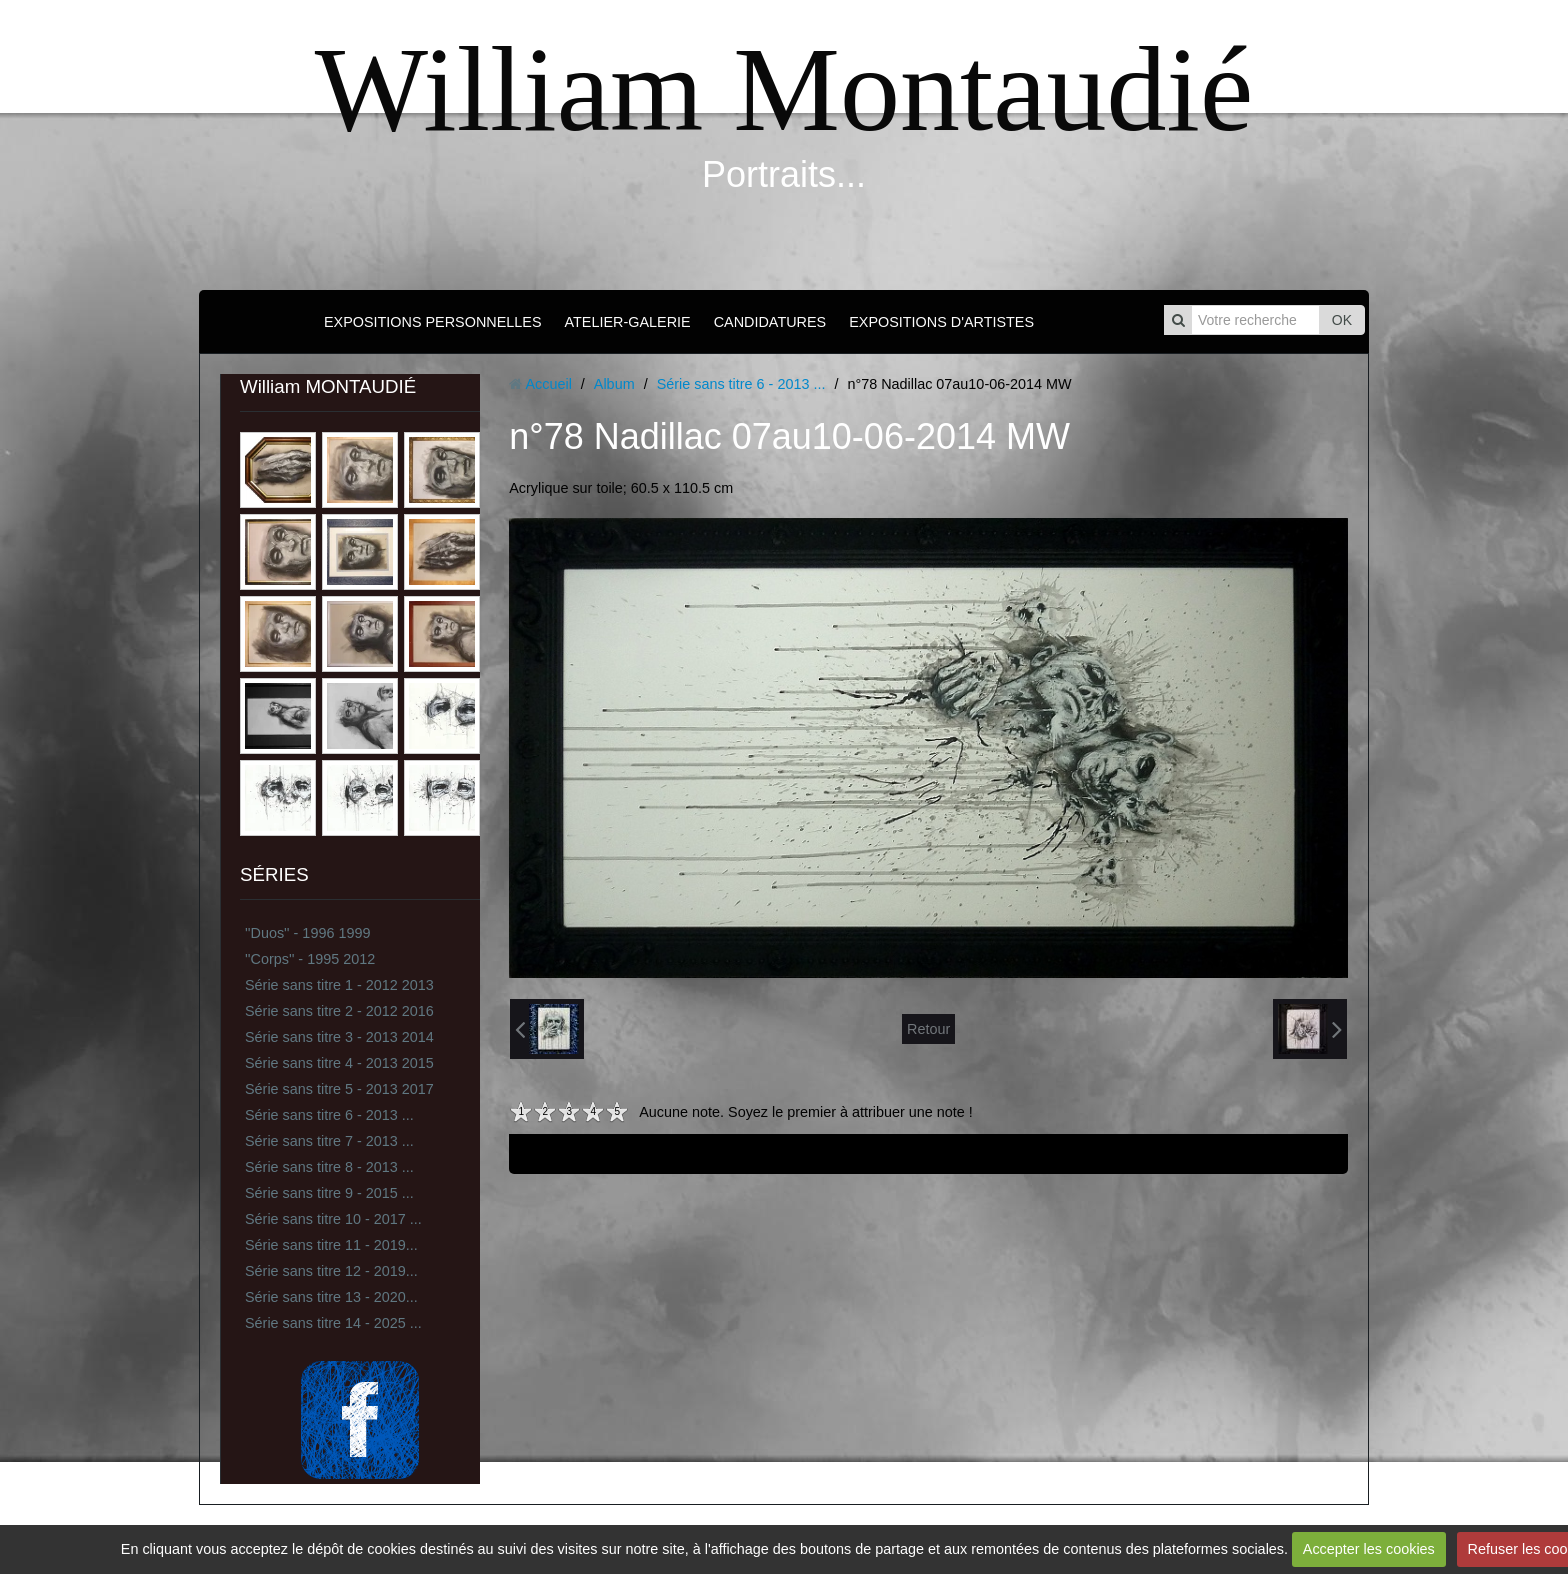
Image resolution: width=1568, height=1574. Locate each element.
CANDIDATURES (770, 322)
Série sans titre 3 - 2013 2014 (339, 1037)
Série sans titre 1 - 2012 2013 (339, 985)
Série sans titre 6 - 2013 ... (329, 1115)
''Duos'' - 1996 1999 (307, 933)
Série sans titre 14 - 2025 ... (333, 1323)
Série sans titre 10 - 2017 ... (333, 1219)
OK (1342, 320)
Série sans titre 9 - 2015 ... (329, 1193)
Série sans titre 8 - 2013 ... (329, 1167)
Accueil (548, 384)
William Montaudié (784, 89)
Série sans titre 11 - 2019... (331, 1245)
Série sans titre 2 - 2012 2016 (339, 1011)
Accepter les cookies (1369, 1549)
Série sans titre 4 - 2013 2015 (339, 1063)
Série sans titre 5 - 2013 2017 (339, 1089)
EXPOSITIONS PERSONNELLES (433, 322)
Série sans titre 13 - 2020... (331, 1297)
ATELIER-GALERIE (628, 322)
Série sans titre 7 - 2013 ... (329, 1141)
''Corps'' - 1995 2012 (310, 959)
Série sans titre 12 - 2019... (331, 1271)
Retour (928, 1029)
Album (614, 384)
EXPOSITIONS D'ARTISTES (941, 322)
